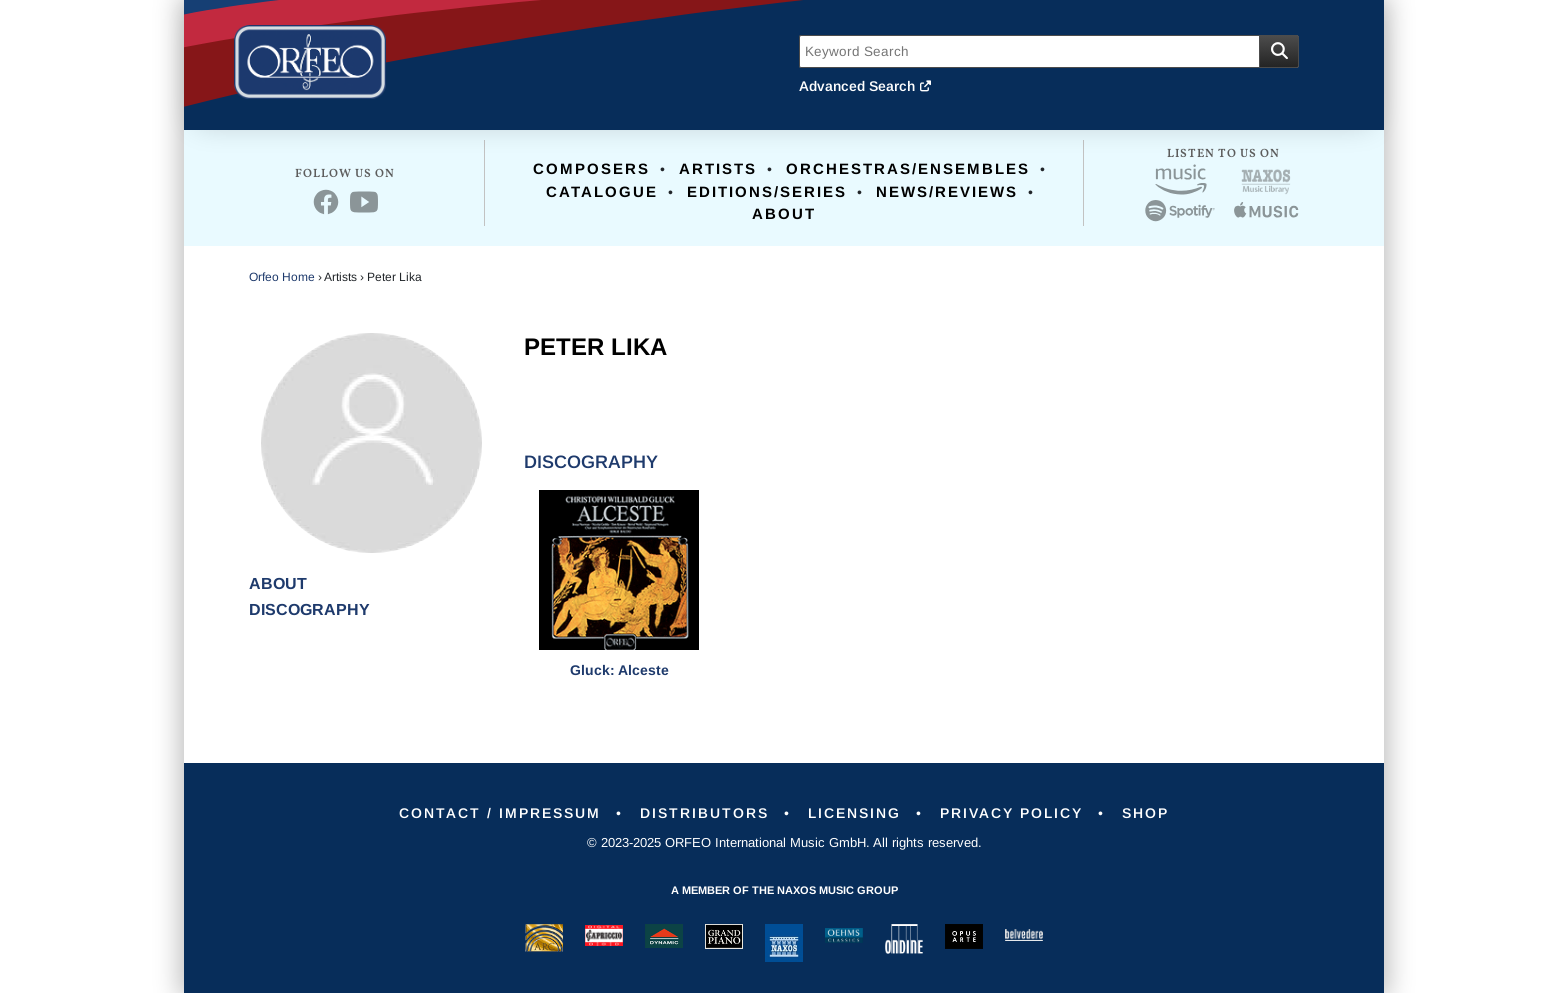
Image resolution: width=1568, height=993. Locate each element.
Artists (718, 168)
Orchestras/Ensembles (908, 168)
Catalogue (602, 191)
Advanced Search (866, 86)
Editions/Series (767, 191)
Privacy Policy (1011, 813)
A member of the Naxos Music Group (784, 890)
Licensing (854, 813)
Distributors (704, 813)
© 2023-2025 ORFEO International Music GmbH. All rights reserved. (784, 842)
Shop (1145, 813)
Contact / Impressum (500, 813)
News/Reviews (947, 191)
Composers (591, 168)
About (784, 213)
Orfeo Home (282, 277)
